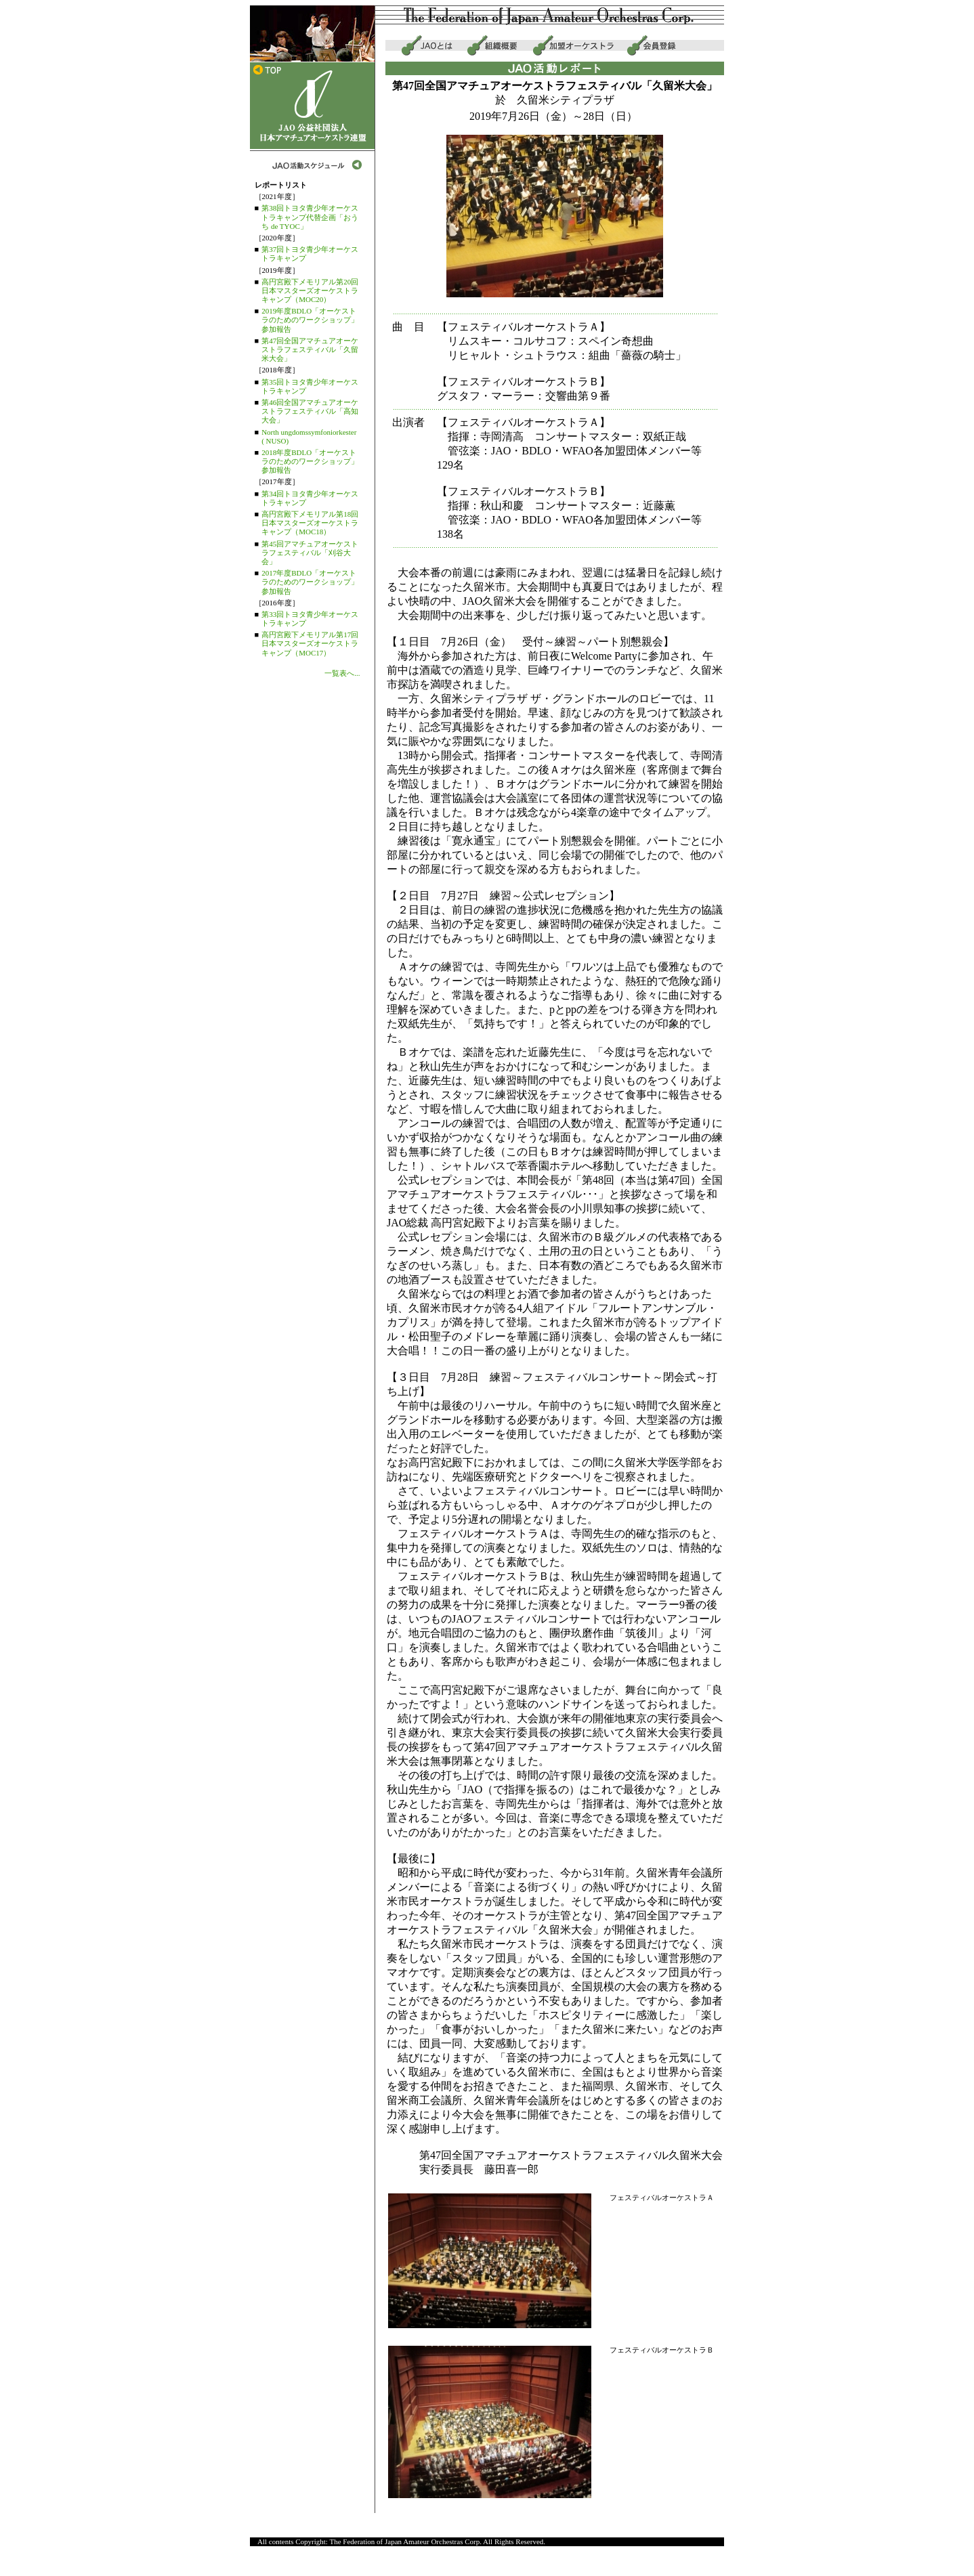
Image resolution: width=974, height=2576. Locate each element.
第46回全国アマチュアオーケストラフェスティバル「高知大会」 (309, 411)
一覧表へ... (342, 673)
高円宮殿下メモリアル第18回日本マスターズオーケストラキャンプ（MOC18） (309, 523)
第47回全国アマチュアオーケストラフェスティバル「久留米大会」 (309, 349)
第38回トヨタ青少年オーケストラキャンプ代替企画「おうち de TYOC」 (309, 217)
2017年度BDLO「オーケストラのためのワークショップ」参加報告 (309, 582)
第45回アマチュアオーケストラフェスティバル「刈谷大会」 (309, 552)
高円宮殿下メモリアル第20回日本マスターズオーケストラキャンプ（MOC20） (309, 290)
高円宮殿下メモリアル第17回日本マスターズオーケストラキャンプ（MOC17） (309, 643)
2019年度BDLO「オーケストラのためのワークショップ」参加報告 (309, 319)
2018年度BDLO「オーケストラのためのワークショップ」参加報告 (309, 461)
